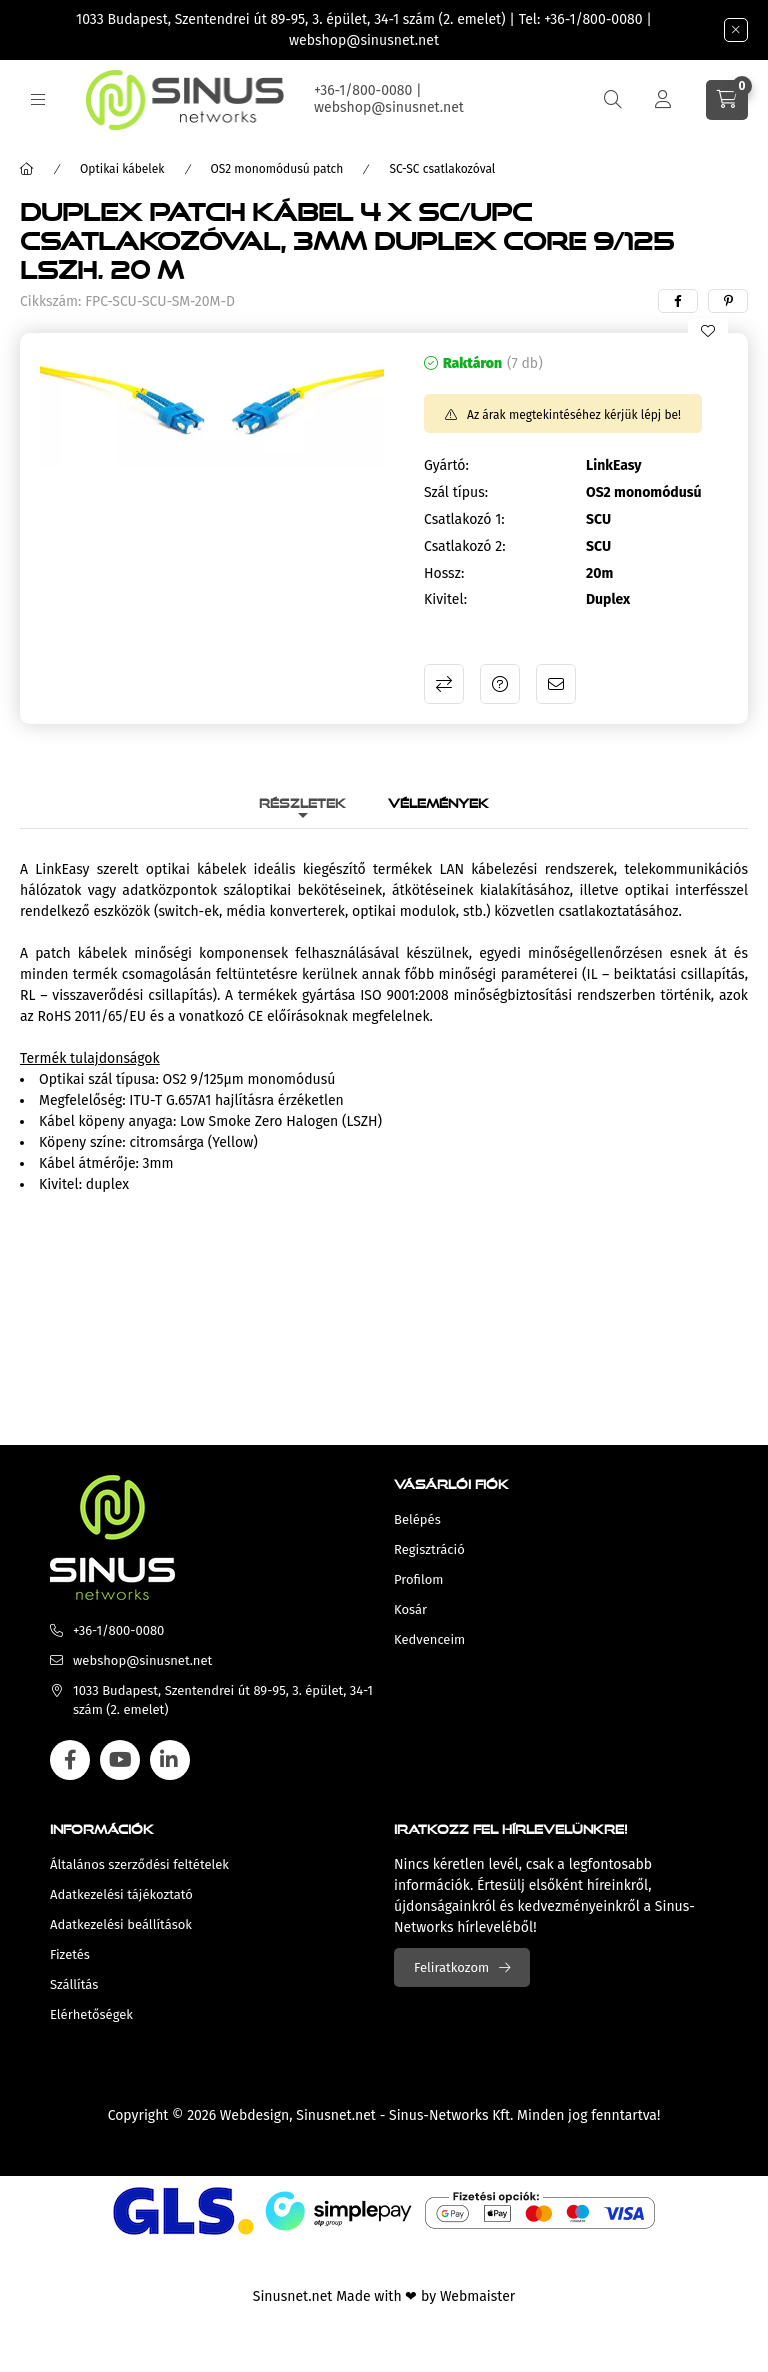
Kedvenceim (429, 1639)
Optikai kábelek (122, 169)
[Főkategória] (27, 169)
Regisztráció (429, 1549)
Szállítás (74, 1984)
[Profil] (663, 100)
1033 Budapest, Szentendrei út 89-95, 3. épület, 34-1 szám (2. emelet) (291, 19)
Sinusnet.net (336, 2115)
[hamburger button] (38, 99)
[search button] (613, 100)
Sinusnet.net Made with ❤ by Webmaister (384, 2296)
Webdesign (254, 2115)
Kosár (410, 1609)
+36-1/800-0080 (593, 19)
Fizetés (70, 1954)
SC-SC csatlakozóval (442, 169)
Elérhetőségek (91, 2014)
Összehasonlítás (444, 684)
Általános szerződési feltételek (139, 1864)
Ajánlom (556, 684)
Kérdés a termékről (500, 684)
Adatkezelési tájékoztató (121, 1894)
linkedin (170, 1760)
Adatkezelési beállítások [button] (121, 1924)
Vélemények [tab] (438, 800)
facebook (70, 1760)
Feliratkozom (451, 1967)
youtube (120, 1760)
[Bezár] (736, 30)
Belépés (417, 1519)
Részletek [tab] (302, 800)
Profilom (418, 1579)
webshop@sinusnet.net (364, 40)
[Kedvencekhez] (708, 331)
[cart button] (727, 100)
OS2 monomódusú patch (277, 169)
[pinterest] (728, 301)
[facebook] (678, 301)
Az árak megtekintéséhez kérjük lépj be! (574, 415)
